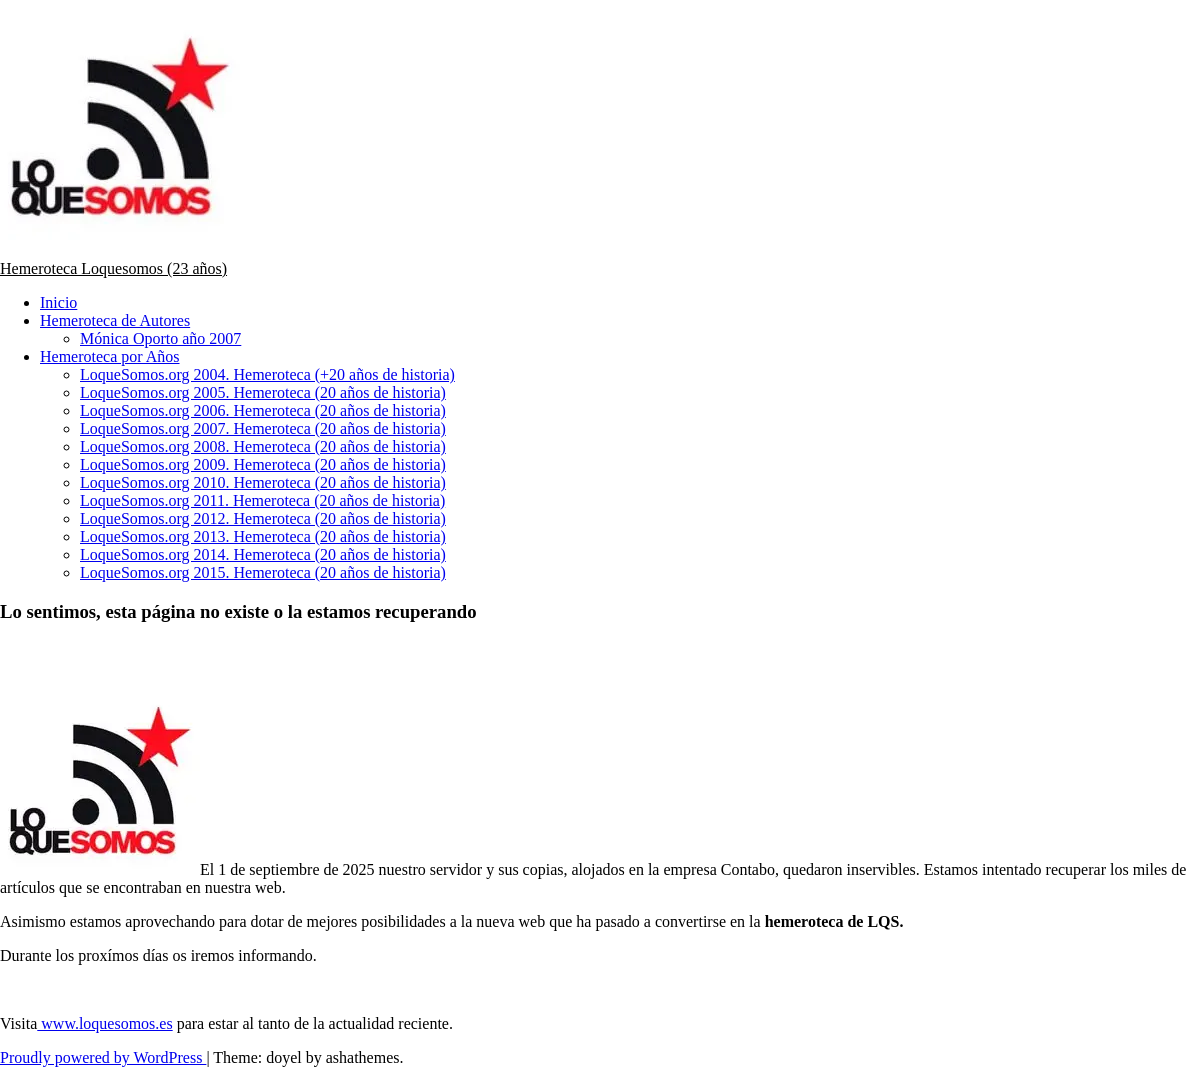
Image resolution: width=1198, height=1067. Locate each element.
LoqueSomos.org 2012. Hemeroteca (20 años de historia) (263, 518)
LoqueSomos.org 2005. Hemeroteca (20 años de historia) (263, 392)
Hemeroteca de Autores (115, 320)
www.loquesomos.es (104, 1023)
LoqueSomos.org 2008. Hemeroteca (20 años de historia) (263, 446)
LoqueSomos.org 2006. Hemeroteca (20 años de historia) (263, 410)
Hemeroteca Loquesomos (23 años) (113, 268)
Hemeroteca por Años (110, 356)
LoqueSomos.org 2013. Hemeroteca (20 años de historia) (263, 536)
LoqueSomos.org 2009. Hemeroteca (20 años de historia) (263, 464)
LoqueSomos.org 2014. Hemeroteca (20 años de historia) (263, 554)
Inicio (58, 302)
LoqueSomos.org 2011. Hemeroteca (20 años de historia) (262, 500)
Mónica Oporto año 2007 (160, 338)
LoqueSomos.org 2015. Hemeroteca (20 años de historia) (263, 572)
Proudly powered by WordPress (103, 1057)
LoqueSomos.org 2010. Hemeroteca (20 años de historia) (263, 482)
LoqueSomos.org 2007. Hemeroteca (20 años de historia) (263, 428)
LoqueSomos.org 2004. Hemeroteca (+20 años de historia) (267, 374)
